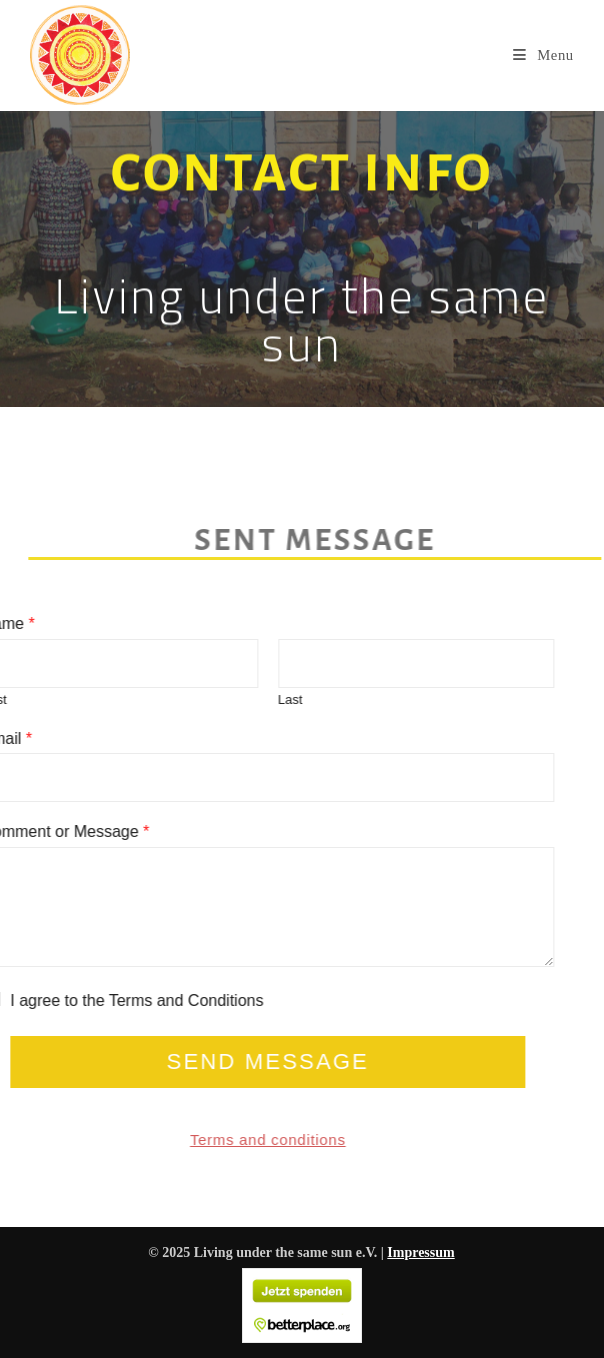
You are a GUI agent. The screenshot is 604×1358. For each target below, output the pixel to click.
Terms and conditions (237, 1139)
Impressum (420, 1252)
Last (259, 699)
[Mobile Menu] (543, 55)
